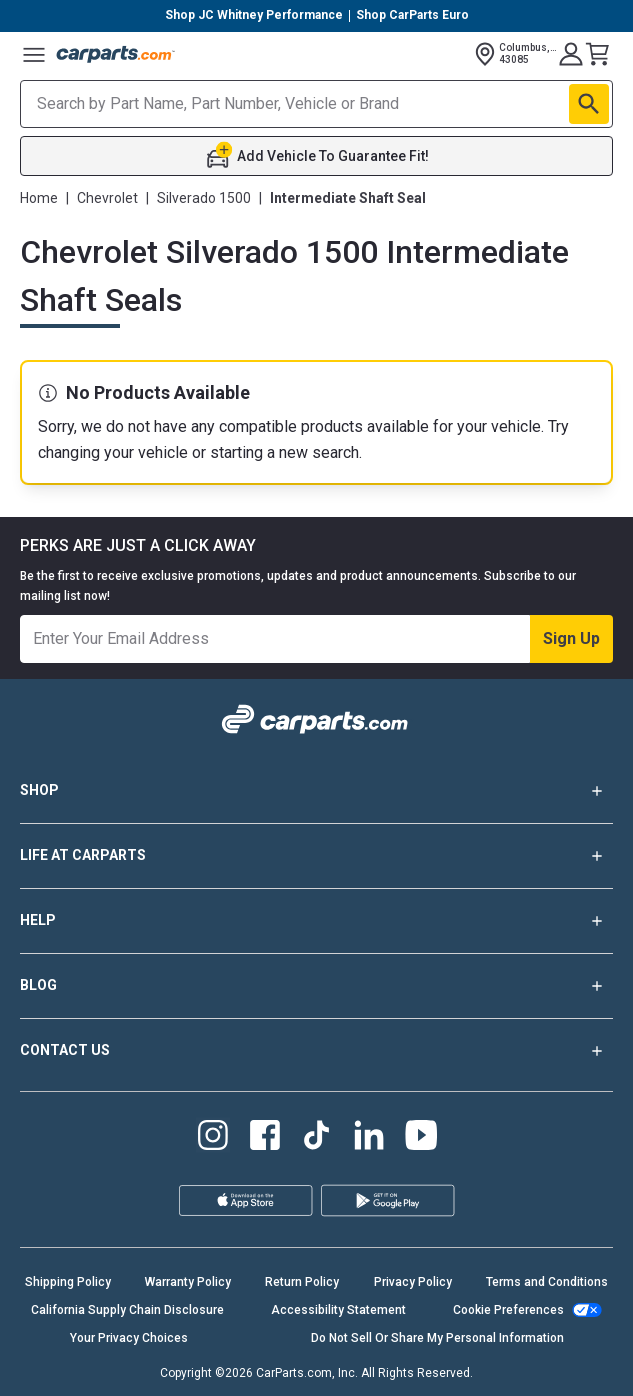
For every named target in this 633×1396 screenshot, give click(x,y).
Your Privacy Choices (129, 1338)
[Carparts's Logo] (116, 54)
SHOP (316, 791)
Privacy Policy (413, 1282)
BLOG (316, 986)
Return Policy (302, 1282)
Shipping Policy (68, 1282)
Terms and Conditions (547, 1282)
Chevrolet (107, 198)
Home (39, 198)
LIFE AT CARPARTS (316, 856)
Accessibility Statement (338, 1310)
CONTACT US (316, 1051)
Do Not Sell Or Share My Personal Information (437, 1338)
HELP (316, 921)
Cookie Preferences (508, 1310)
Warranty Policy (188, 1282)
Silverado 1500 (204, 198)
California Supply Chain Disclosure (127, 1310)
